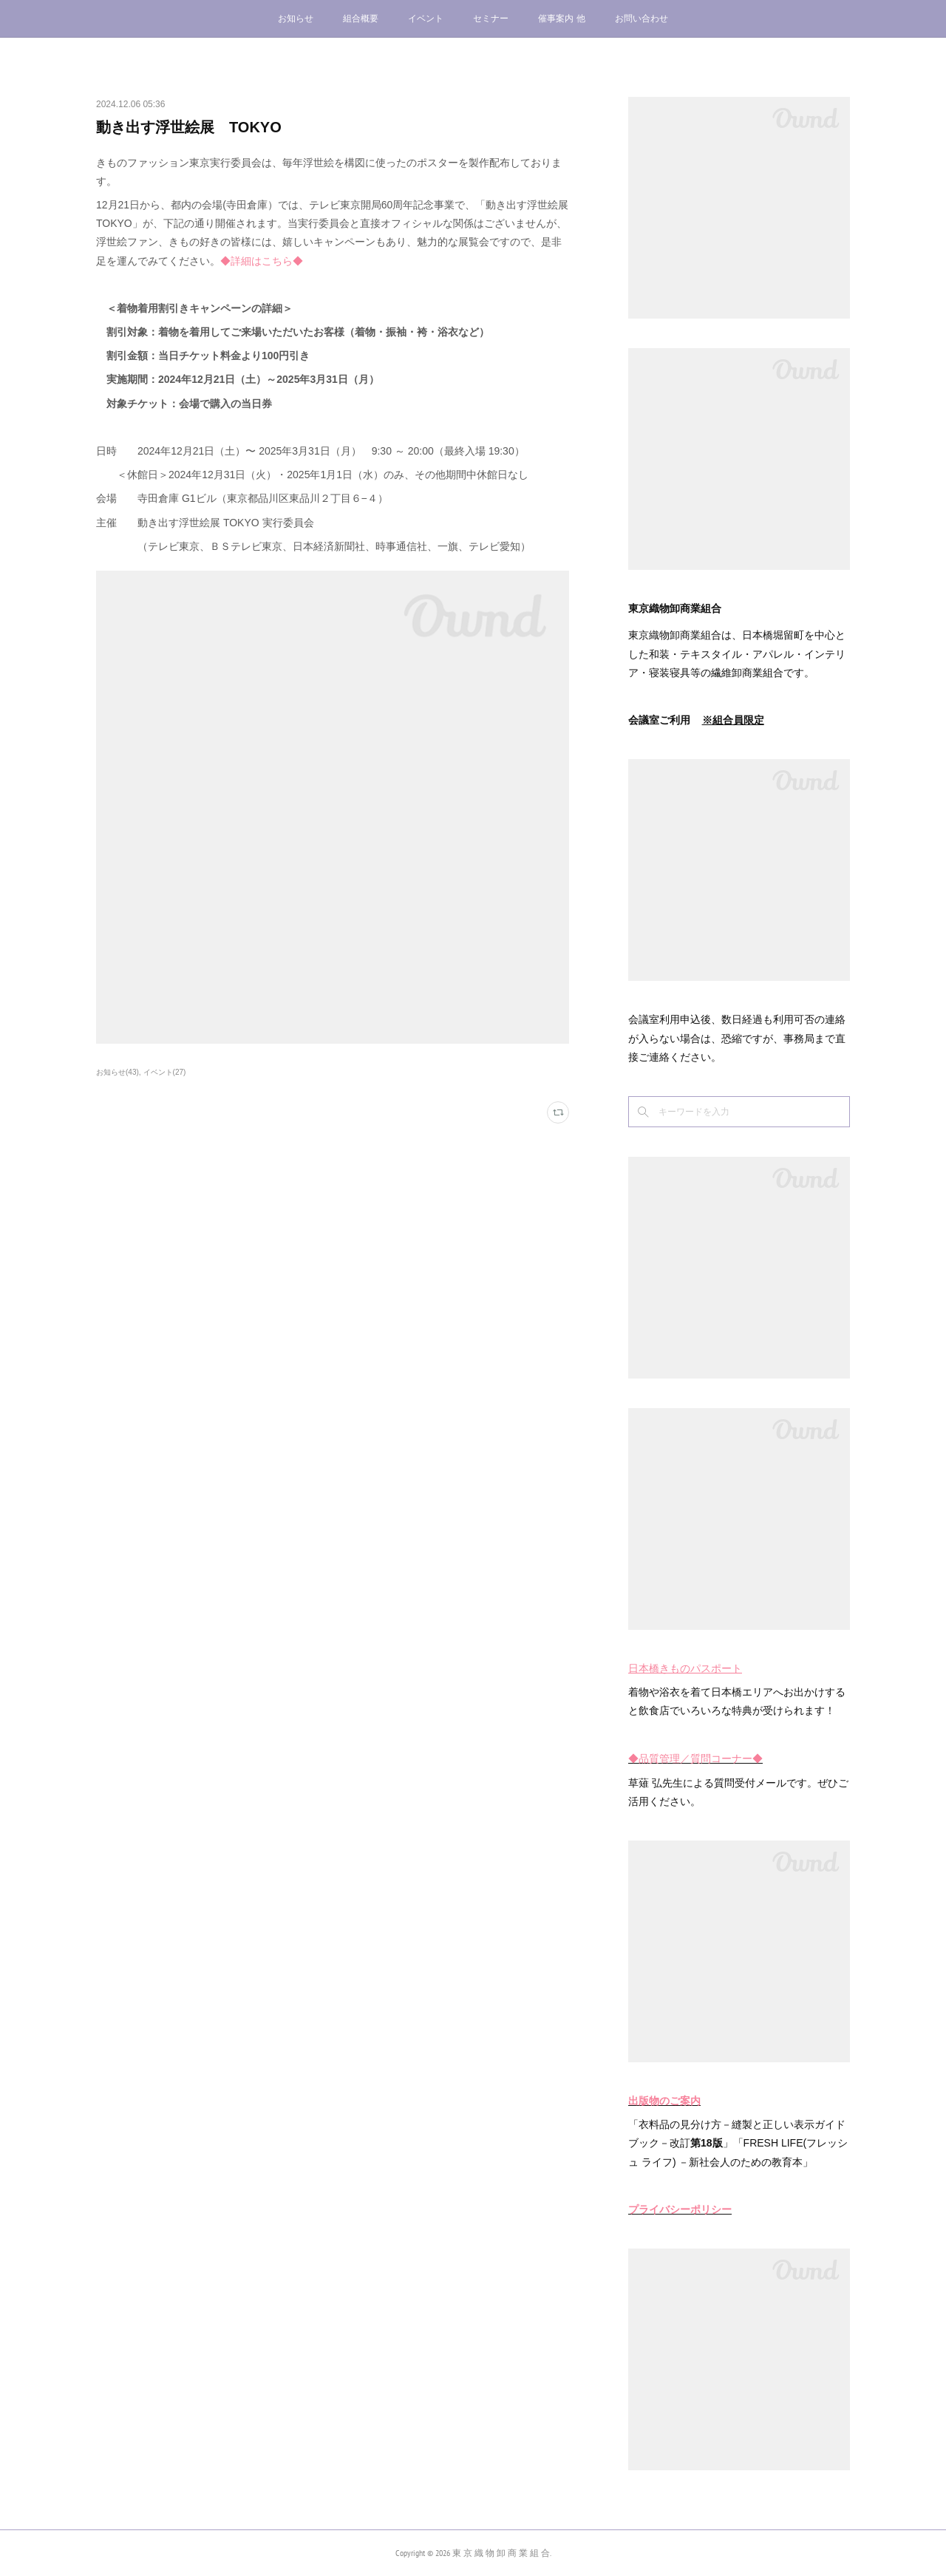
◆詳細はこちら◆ (261, 261)
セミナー (490, 18)
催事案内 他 (561, 18)
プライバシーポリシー (680, 2209)
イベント (425, 18)
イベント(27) (164, 1072)
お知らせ (295, 18)
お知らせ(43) (117, 1072)
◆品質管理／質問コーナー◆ (695, 1758)
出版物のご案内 (664, 2101)
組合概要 (360, 18)
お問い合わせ (641, 18)
